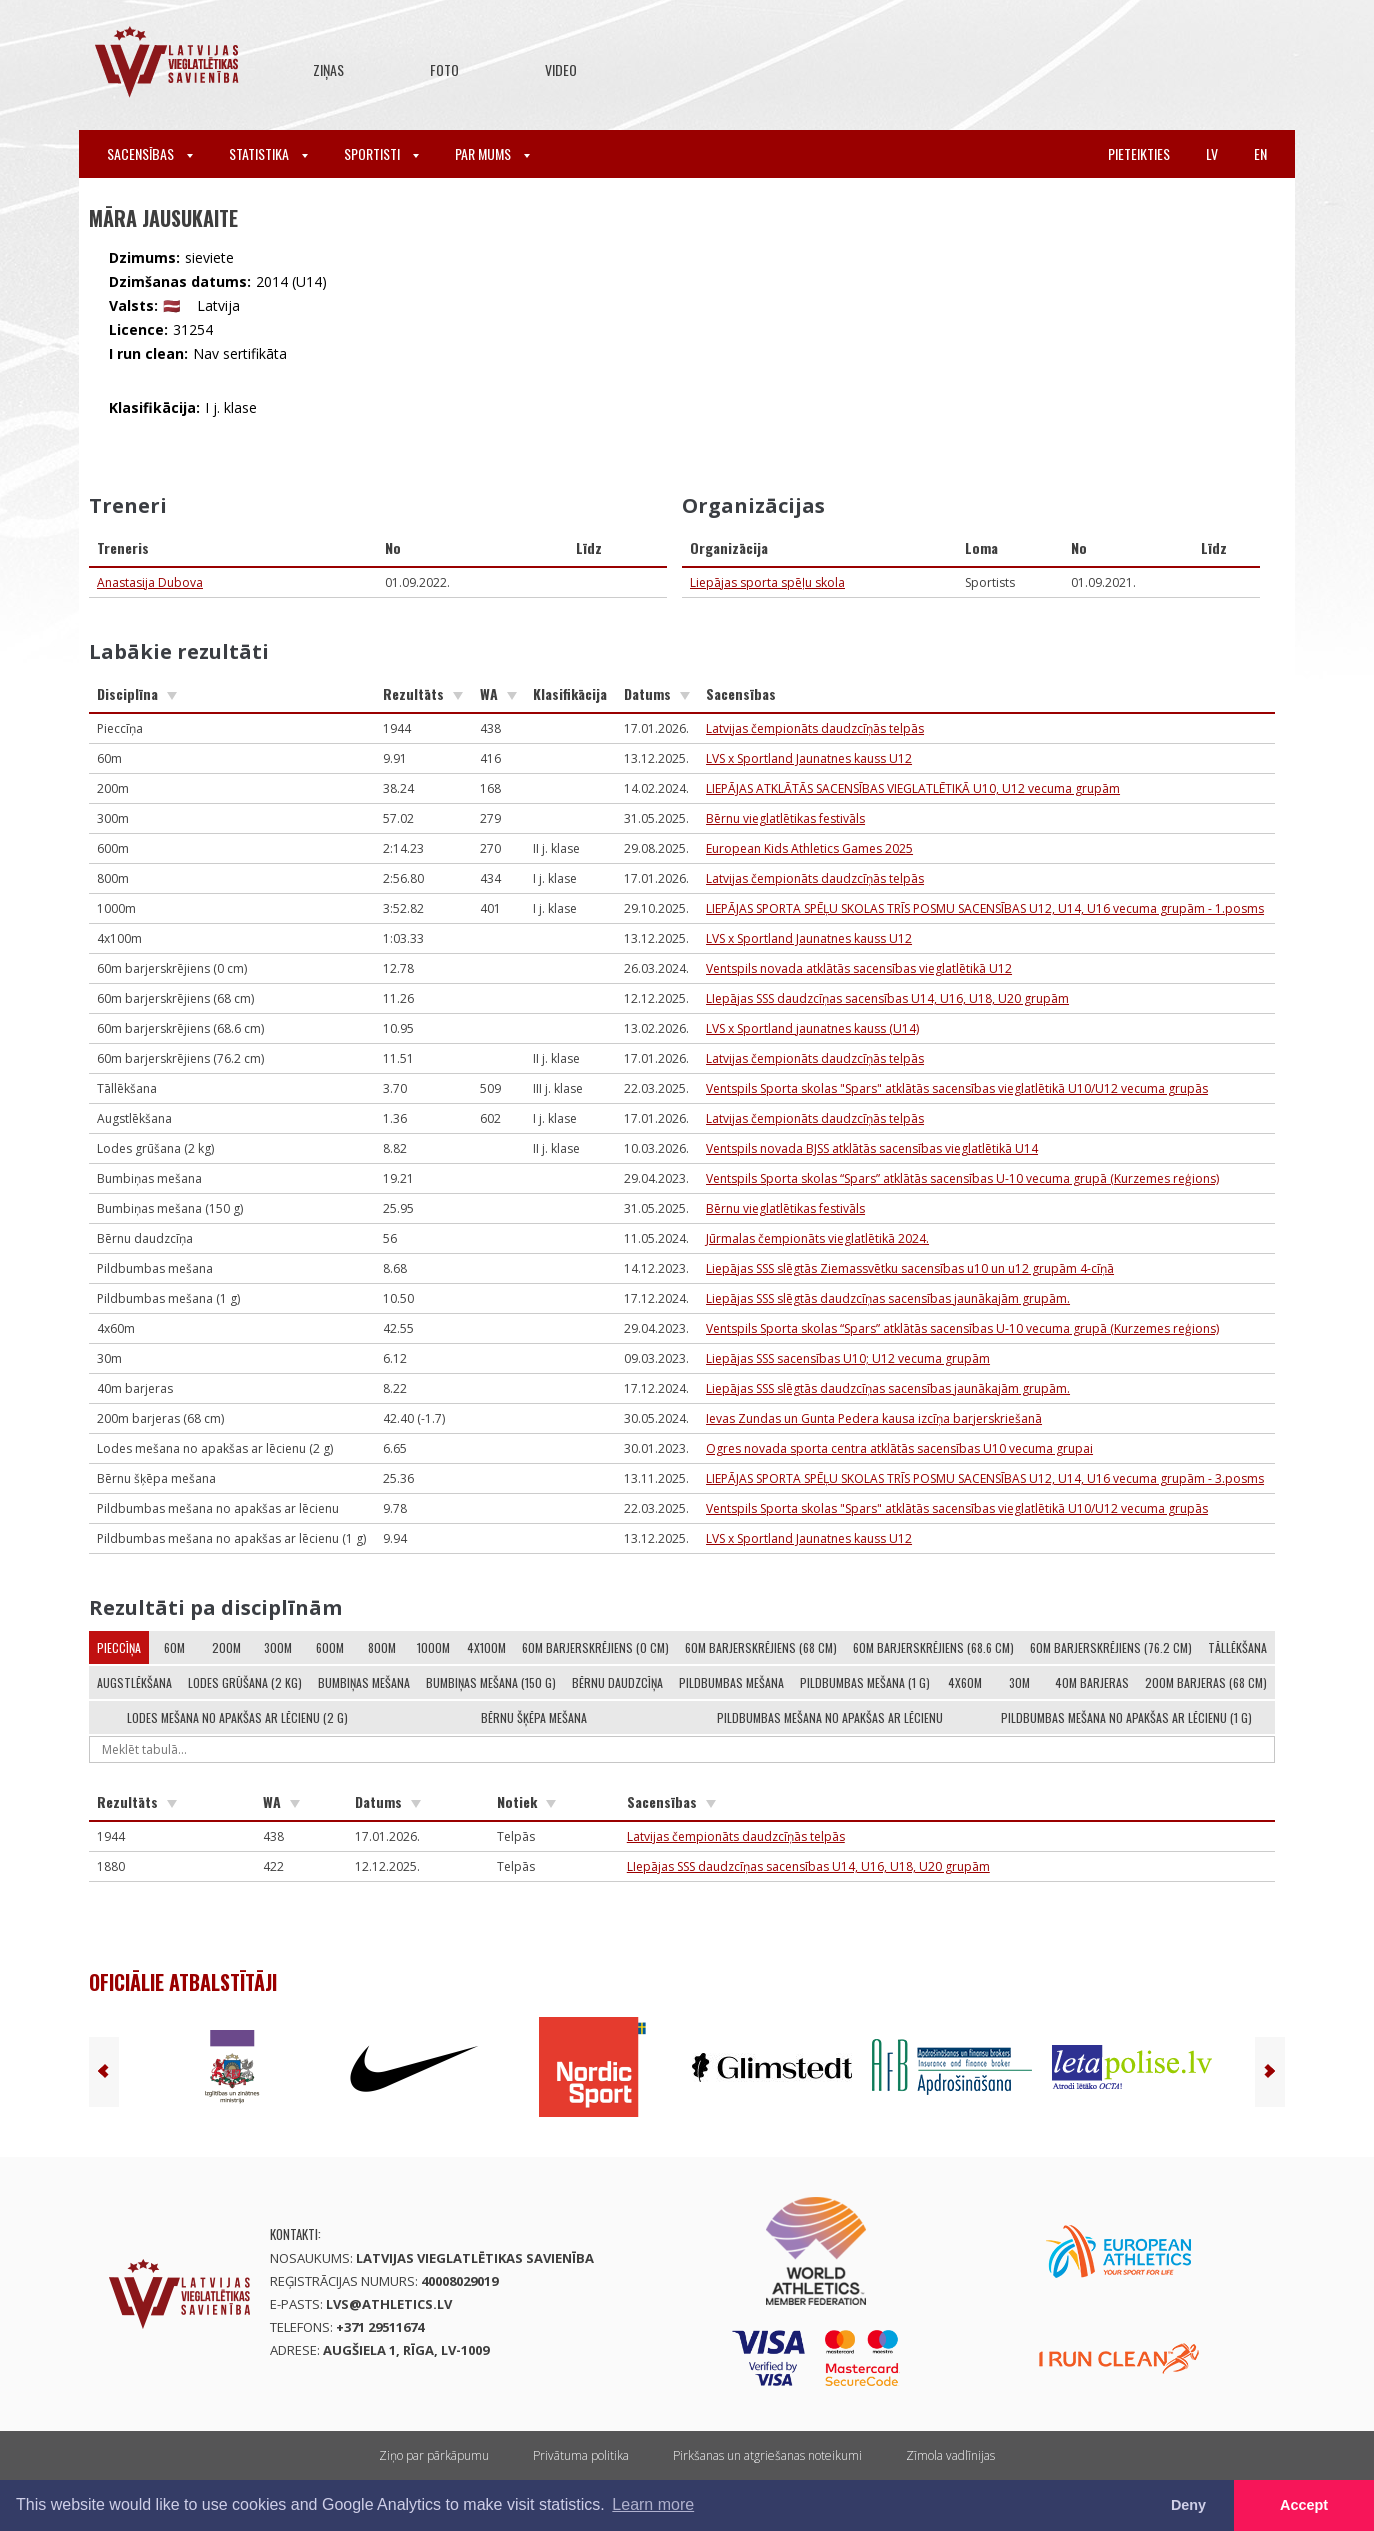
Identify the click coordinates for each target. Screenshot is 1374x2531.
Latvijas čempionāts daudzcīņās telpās (815, 728)
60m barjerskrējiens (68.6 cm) (933, 1647)
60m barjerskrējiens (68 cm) (761, 1647)
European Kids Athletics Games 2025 (809, 848)
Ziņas (328, 69)
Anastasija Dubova (150, 582)
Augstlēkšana (134, 1682)
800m (382, 1647)
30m (1019, 1682)
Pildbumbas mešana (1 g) (865, 1682)
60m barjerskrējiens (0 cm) (595, 1647)
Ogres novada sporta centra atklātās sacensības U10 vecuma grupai (899, 1448)
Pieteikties (1139, 153)
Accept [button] (1304, 2505)
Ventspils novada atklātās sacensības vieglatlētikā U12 (859, 968)
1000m (433, 1647)
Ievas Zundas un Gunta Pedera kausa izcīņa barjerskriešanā (874, 1418)
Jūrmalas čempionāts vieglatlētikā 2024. (817, 1238)
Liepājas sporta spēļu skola (767, 582)
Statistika (268, 153)
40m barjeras (1092, 1682)
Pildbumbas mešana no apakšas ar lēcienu (830, 1717)
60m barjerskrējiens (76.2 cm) (1111, 1647)
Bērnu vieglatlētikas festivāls (785, 818)
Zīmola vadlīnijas (950, 2455)
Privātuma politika (581, 2455)
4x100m (486, 1647)
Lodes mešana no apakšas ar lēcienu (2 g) (237, 1717)
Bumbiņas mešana (364, 1682)
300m (278, 1647)
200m (226, 1647)
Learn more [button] (653, 2504)
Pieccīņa (119, 1647)
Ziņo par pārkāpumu (434, 2455)
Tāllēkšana (1237, 1647)
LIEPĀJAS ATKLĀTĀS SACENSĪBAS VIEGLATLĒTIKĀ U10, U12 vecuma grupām (913, 788)
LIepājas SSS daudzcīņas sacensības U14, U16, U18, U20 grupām (887, 998)
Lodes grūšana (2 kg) (245, 1682)
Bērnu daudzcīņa (617, 1682)
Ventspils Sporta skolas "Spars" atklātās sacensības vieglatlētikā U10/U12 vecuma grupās (957, 1088)
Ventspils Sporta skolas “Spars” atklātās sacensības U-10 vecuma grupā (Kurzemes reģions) (962, 1178)
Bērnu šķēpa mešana (534, 1717)
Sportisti (381, 153)
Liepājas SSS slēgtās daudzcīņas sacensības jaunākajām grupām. (888, 1298)
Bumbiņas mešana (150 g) (491, 1682)
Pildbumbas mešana (731, 1682)
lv (1212, 153)
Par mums (492, 153)
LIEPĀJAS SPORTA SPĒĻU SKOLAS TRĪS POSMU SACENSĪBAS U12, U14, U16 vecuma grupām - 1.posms (985, 908)
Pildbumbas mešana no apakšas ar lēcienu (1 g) (1126, 1717)
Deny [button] (1188, 2505)
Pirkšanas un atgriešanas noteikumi (767, 2455)
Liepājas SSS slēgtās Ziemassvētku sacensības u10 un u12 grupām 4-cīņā (910, 1268)
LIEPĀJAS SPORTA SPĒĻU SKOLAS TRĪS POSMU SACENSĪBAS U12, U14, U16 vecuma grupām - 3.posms (985, 1478)
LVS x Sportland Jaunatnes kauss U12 (809, 758)
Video (561, 69)
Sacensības (150, 153)
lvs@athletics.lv (389, 2304)
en (1260, 153)
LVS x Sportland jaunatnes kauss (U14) (812, 1028)
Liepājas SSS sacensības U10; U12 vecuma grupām (848, 1358)
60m (174, 1647)
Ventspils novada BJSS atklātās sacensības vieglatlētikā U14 (872, 1148)
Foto (444, 69)
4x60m (965, 1682)
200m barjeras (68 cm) (1206, 1682)
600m (330, 1647)
